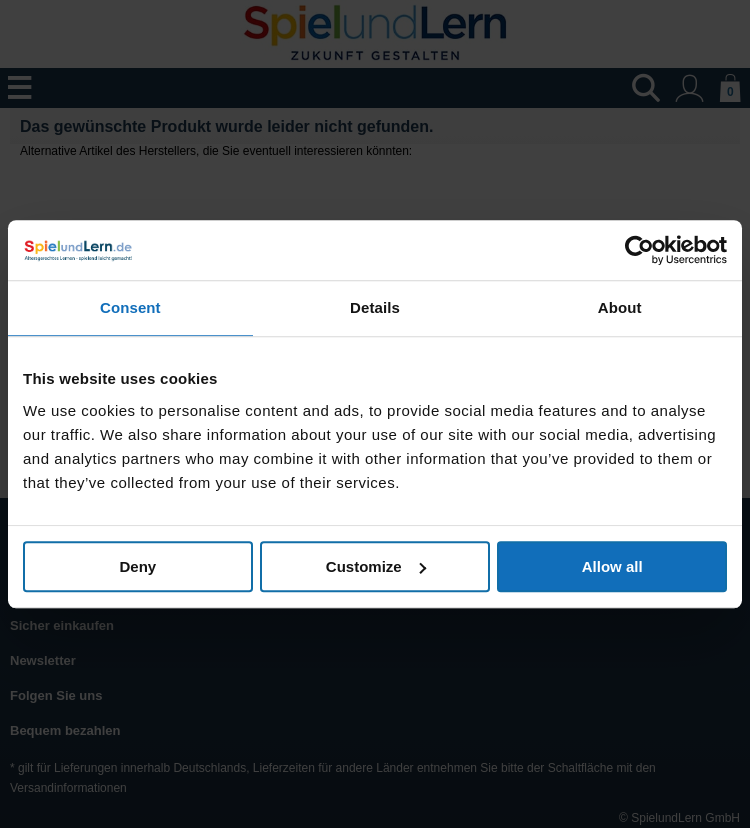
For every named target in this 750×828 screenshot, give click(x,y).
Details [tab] (375, 307)
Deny (137, 566)
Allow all (612, 566)
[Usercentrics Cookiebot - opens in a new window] (639, 250)
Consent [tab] (130, 307)
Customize (376, 566)
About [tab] (620, 307)
